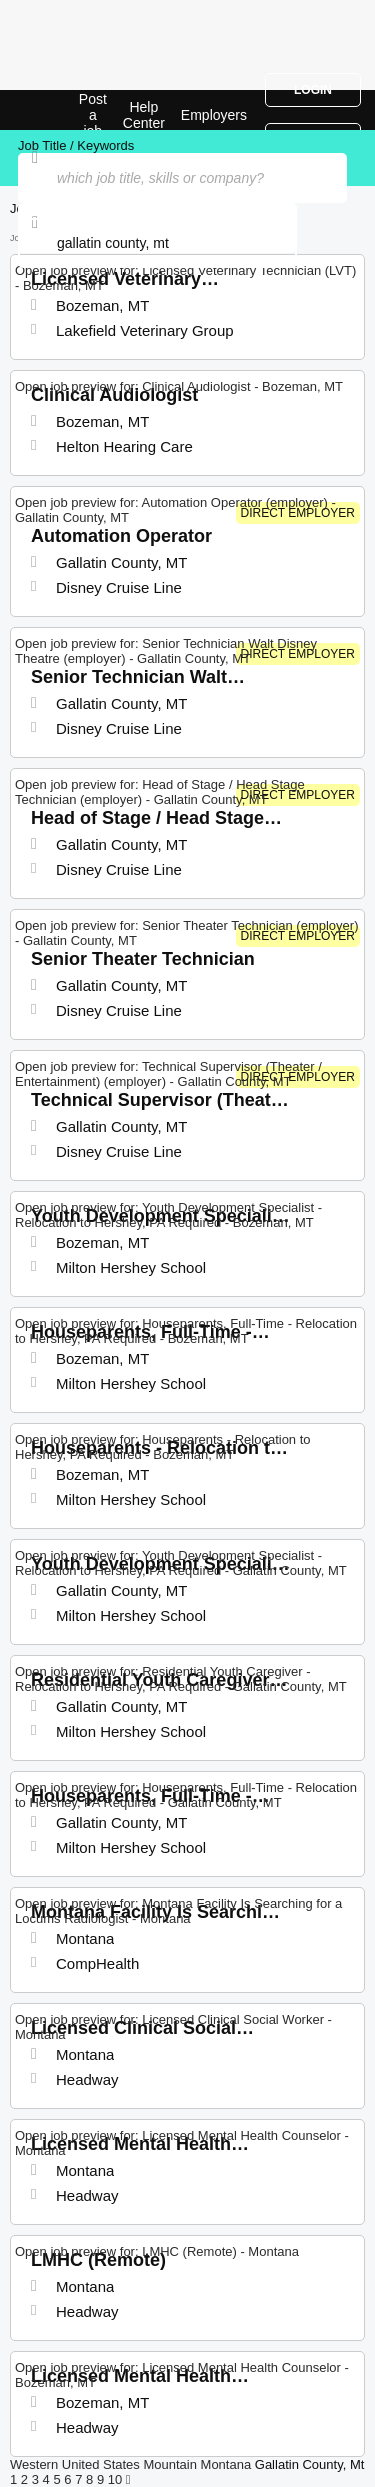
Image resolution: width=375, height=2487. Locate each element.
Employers (214, 115)
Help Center (144, 115)
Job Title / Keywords (76, 145)
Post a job (93, 115)
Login (313, 90)
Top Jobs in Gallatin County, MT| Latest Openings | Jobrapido (65, 110)
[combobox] (157, 243)
